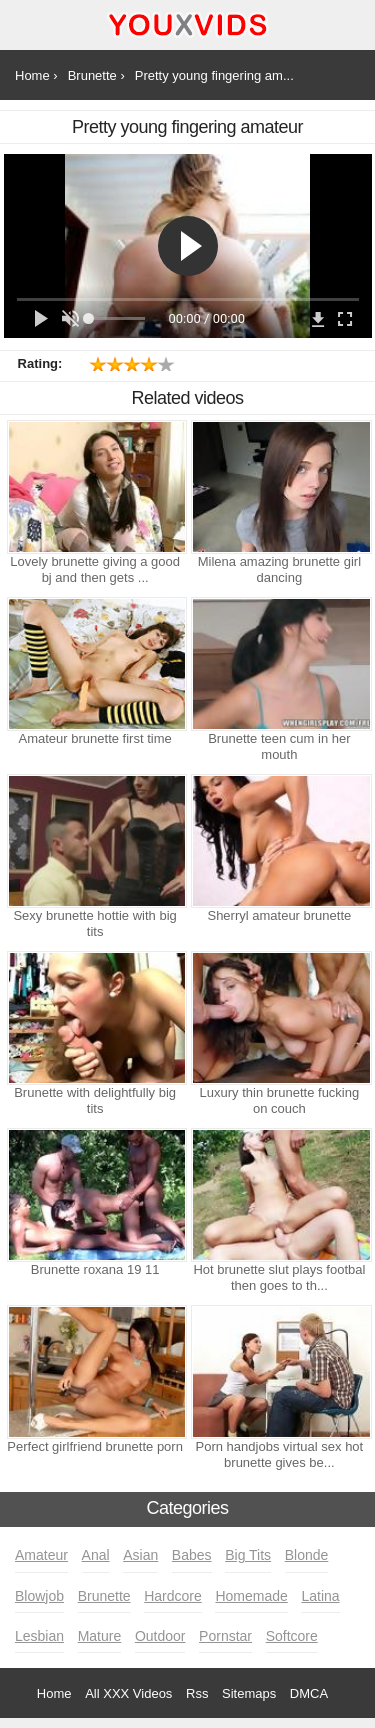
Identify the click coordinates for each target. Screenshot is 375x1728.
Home (54, 1693)
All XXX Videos (128, 1693)
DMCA (309, 1693)
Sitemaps (249, 1693)
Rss (197, 1693)
